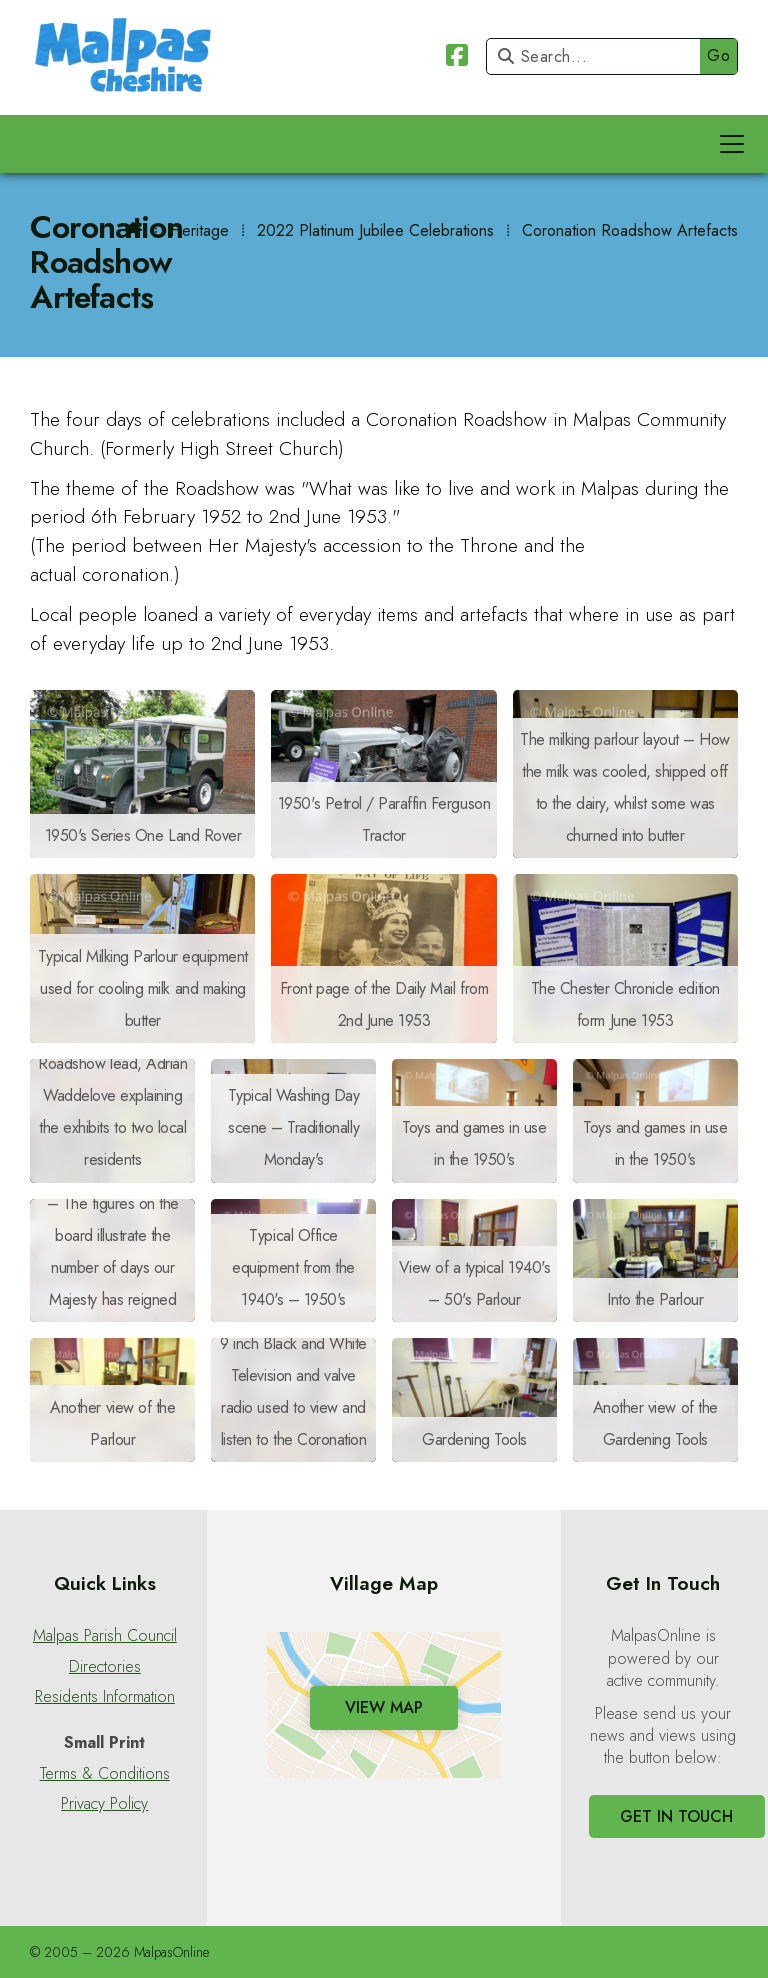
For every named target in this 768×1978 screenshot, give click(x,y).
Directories (105, 1667)
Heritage (199, 230)
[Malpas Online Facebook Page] (457, 58)
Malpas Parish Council (105, 1636)
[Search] (598, 56)
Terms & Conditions (105, 1774)
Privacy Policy (104, 1804)
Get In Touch (676, 1816)
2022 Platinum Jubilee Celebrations (375, 230)
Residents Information (105, 1697)
